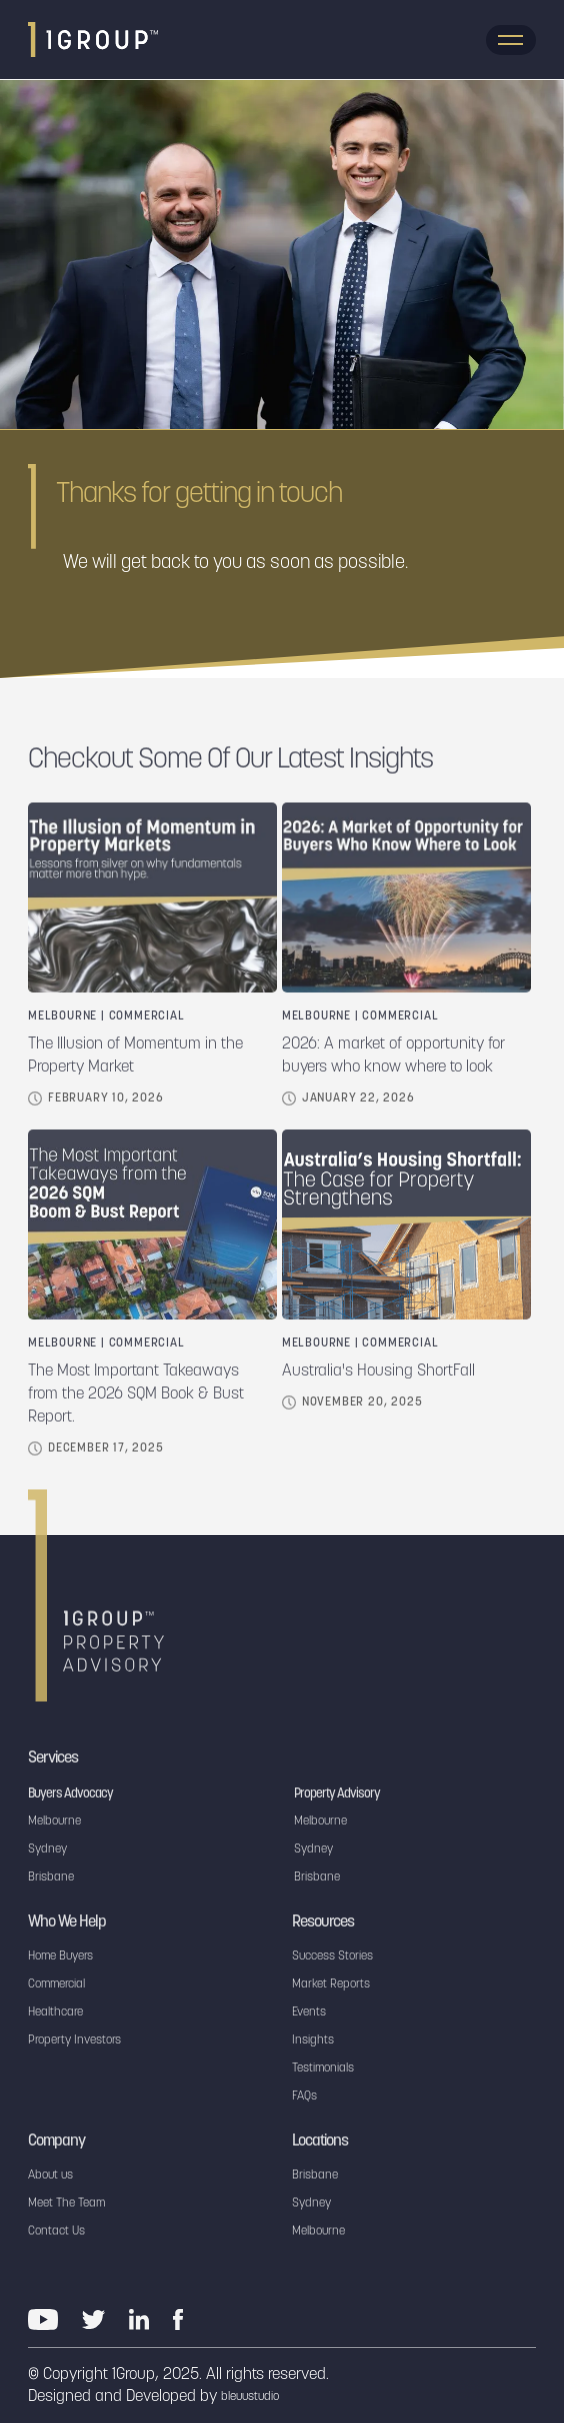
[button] (511, 40)
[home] (93, 39)
